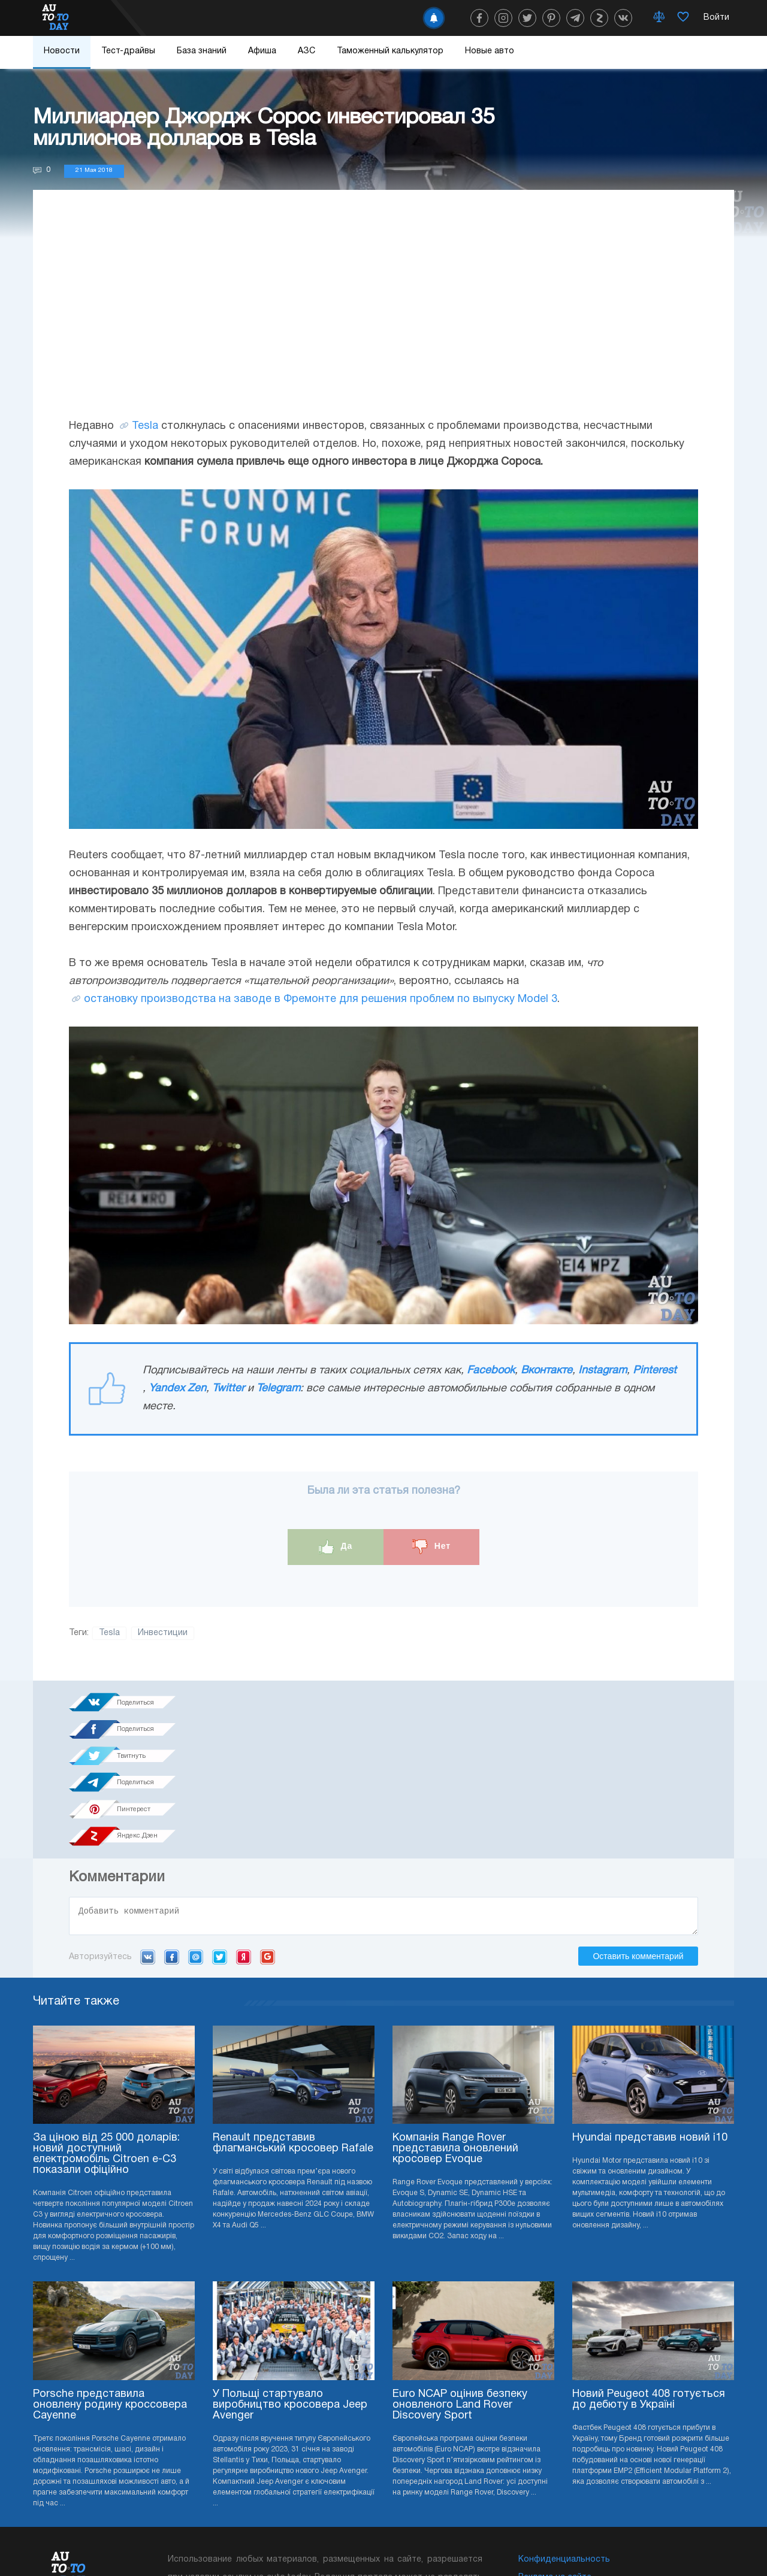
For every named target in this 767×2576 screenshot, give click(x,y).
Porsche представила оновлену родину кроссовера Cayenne (110, 2275)
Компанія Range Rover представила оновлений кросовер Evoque (455, 2019)
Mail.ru (195, 1827)
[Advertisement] (383, 315)
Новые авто (489, 51)
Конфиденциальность (564, 2429)
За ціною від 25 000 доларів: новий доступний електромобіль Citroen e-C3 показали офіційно (106, 2024)
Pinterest (655, 1371)
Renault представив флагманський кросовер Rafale (293, 2013)
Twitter (228, 1389)
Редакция (538, 2465)
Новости (62, 51)
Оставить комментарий (638, 1826)
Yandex (243, 1827)
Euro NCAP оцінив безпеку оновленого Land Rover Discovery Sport (459, 2275)
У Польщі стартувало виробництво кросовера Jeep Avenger (290, 2275)
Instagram (602, 1371)
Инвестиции (163, 1633)
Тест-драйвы (128, 51)
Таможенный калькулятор (390, 51)
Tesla (145, 426)
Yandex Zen (177, 1389)
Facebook (491, 1371)
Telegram (278, 1389)
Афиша (262, 51)
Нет (431, 1546)
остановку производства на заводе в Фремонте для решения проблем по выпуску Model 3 (320, 999)
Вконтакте (546, 1371)
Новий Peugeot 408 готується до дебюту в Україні (648, 2269)
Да (336, 1546)
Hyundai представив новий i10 (649, 2008)
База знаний (202, 51)
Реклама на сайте (554, 2447)
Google (267, 1827)
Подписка (439, 2540)
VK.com (147, 1827)
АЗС (306, 51)
